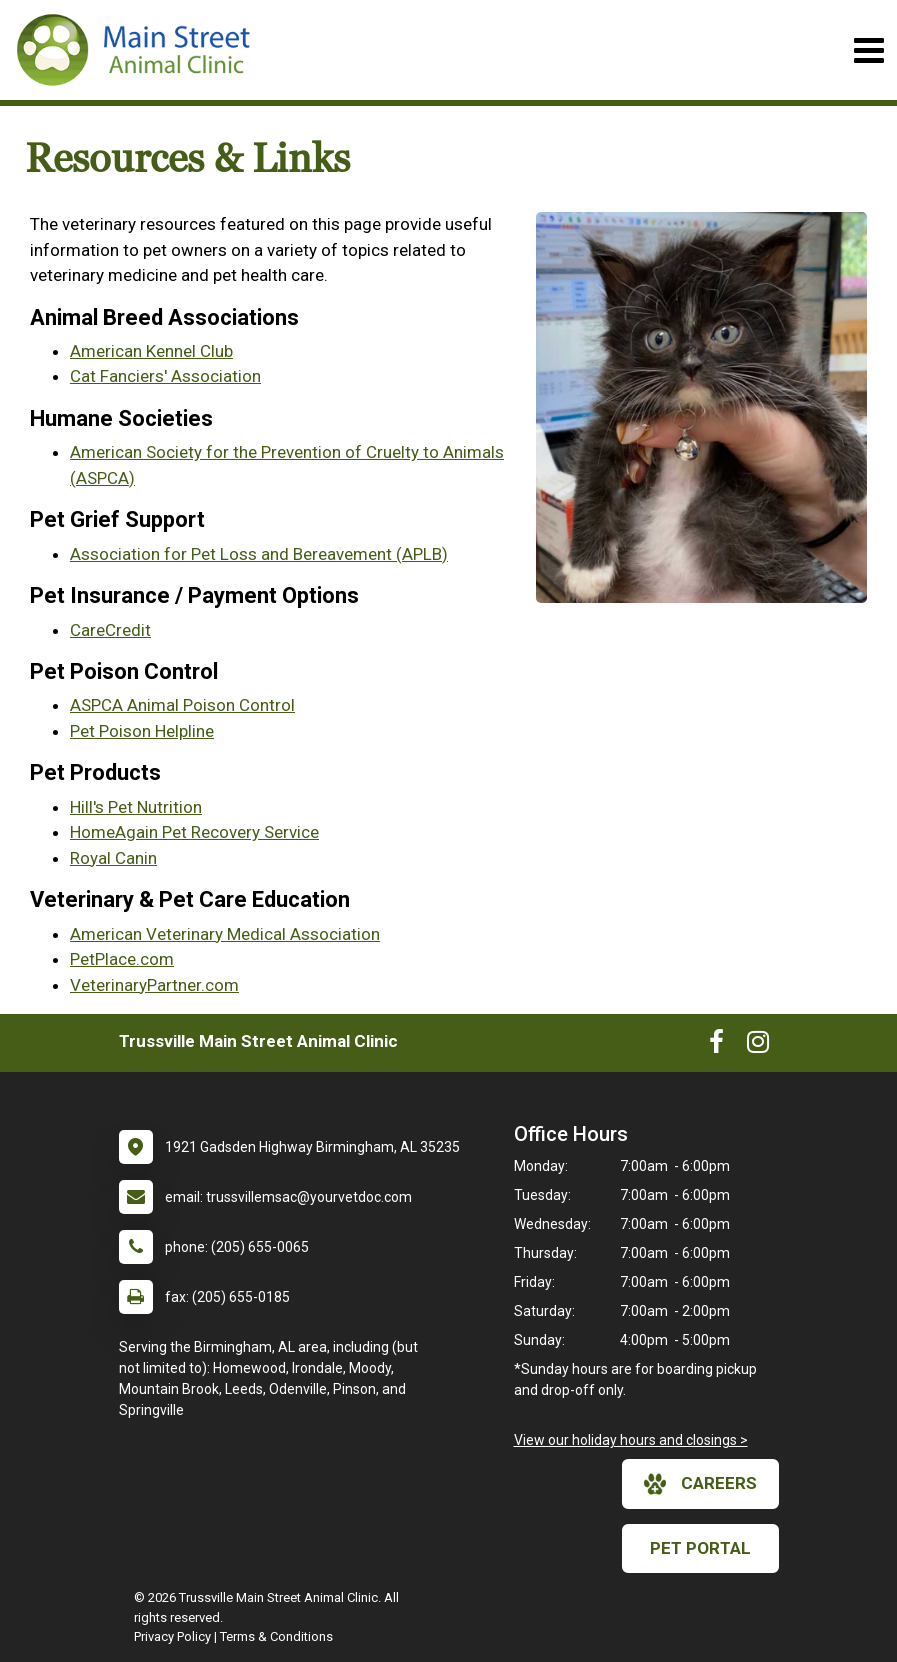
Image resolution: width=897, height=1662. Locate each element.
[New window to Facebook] (716, 1046)
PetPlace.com (122, 959)
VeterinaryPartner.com (154, 985)
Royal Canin (113, 858)
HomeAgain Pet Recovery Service (194, 832)
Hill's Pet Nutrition (136, 807)
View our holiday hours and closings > (631, 1440)
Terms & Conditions (276, 1636)
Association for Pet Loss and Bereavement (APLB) (259, 554)
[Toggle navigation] (868, 50)
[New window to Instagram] (758, 1046)
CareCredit (110, 630)
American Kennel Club (151, 351)
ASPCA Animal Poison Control (182, 705)
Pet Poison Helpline (142, 731)
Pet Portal (700, 1548)
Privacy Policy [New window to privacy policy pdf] (172, 1636)
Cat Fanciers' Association (165, 376)
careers (700, 1484)
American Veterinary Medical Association (225, 934)
